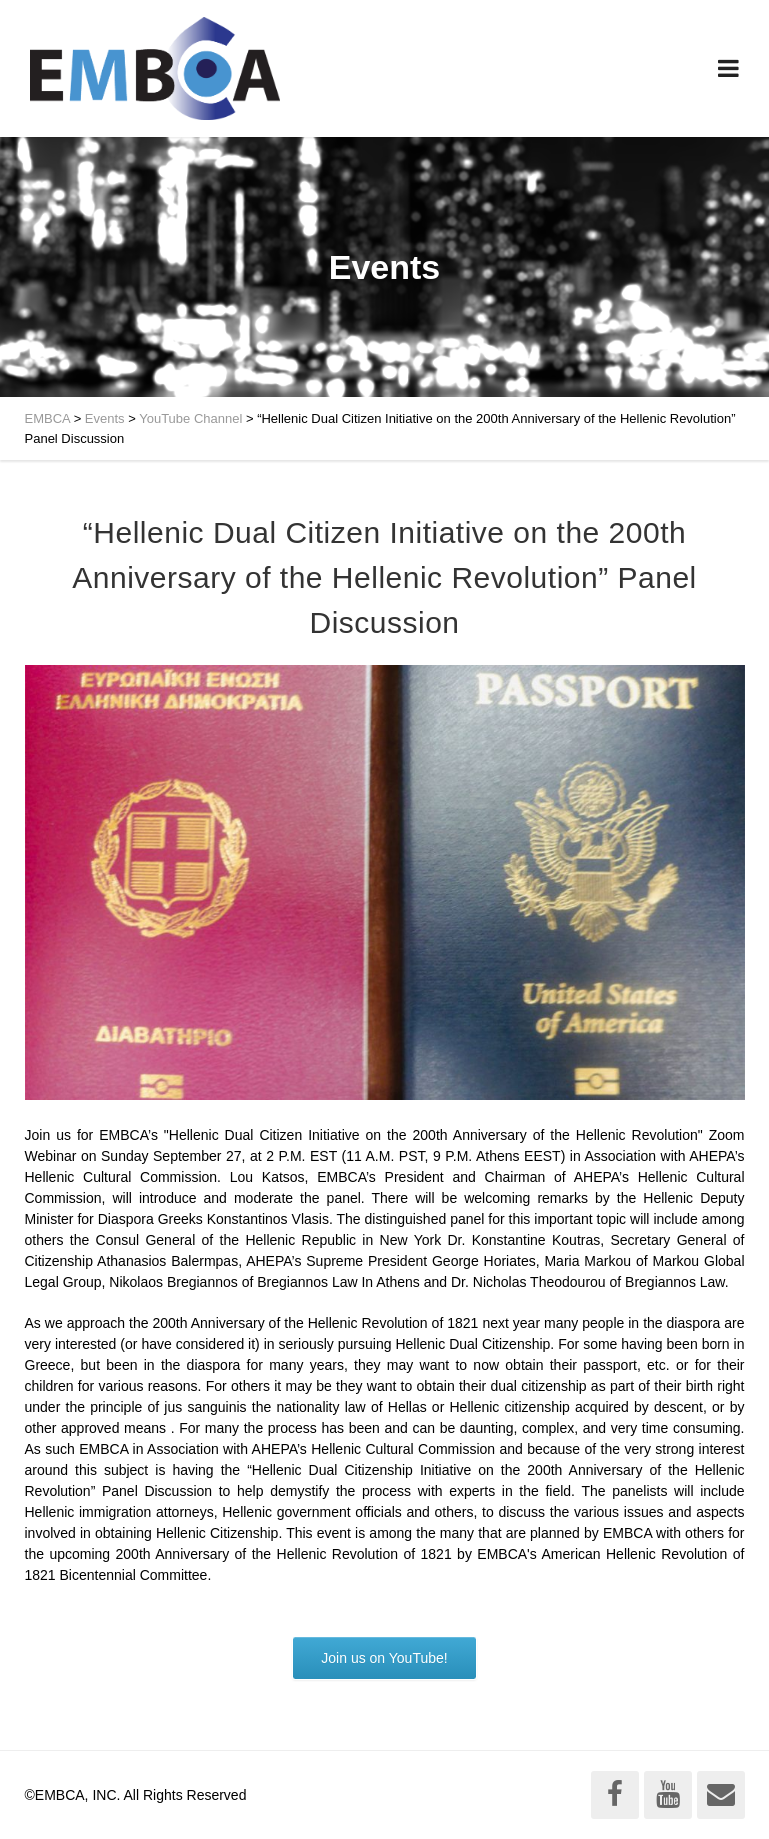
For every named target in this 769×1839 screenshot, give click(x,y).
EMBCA (48, 418)
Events (105, 418)
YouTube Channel (190, 418)
